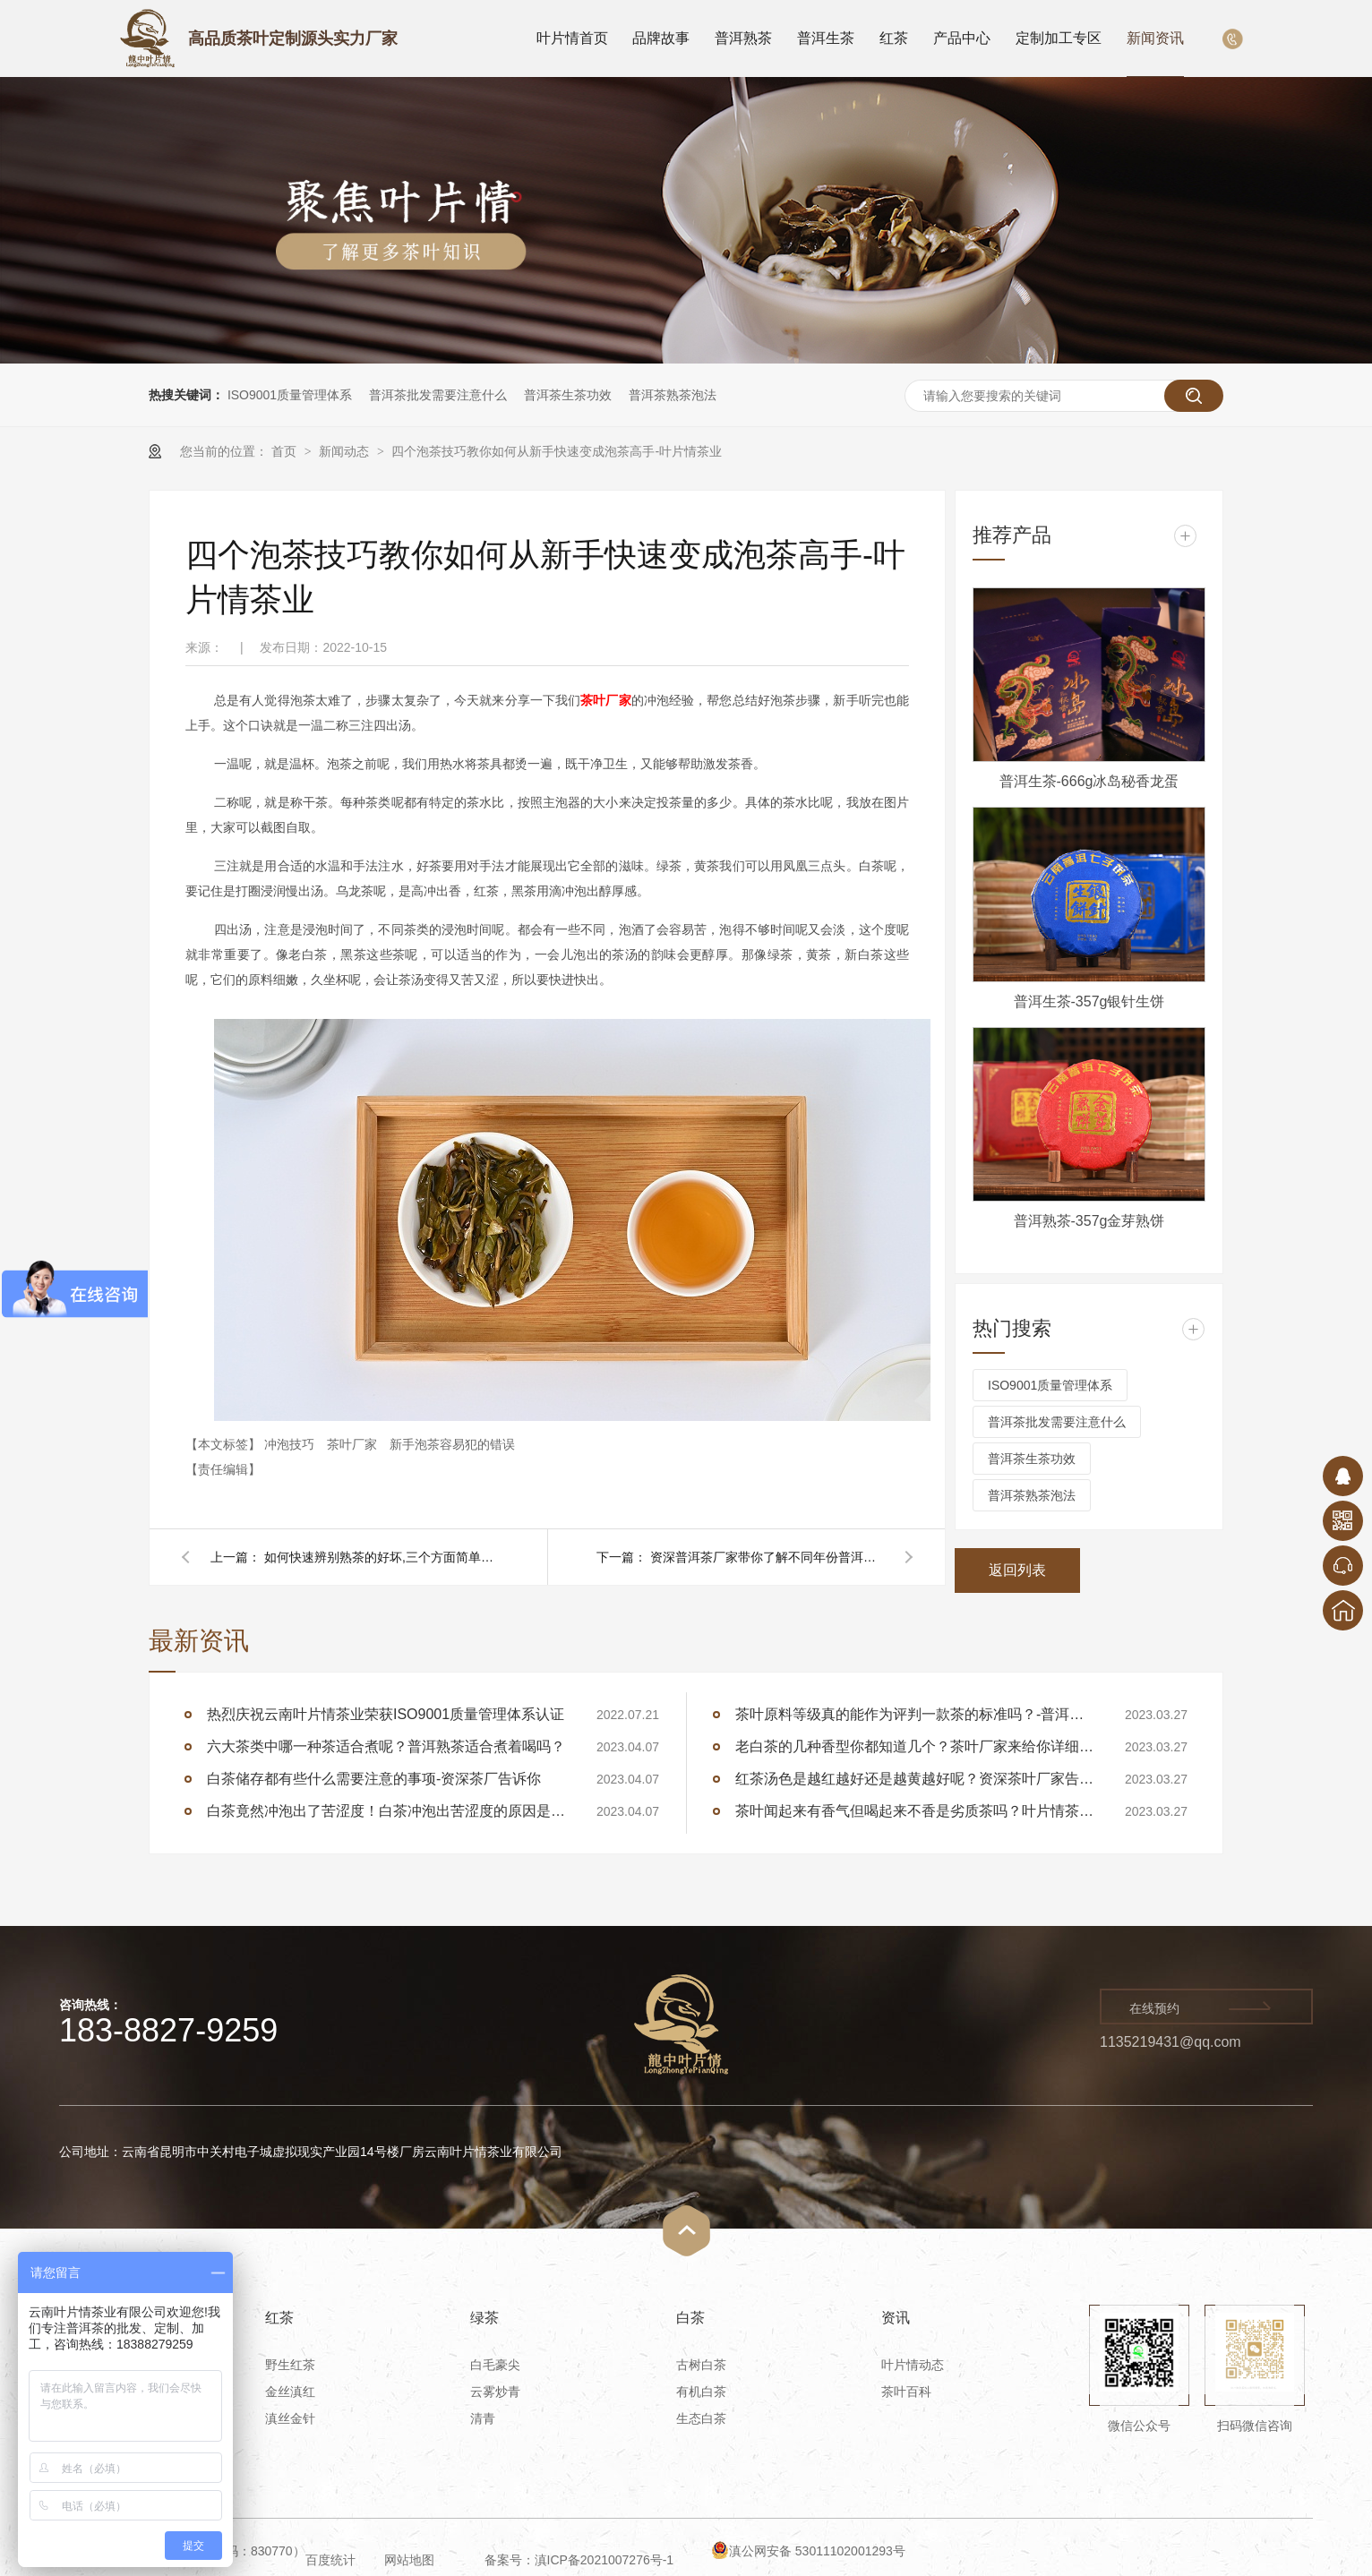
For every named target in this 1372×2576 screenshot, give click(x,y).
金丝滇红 (290, 2391)
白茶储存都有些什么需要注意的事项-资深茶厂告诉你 (374, 1778)
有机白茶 (701, 2391)
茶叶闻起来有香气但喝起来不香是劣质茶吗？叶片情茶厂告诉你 (914, 1811)
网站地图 (409, 2560)
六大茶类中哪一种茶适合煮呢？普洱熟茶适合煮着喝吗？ (386, 1746)
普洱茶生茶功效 (568, 395)
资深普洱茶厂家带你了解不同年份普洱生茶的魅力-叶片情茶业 (766, 1557)
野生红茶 (290, 2365)
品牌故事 (661, 38)
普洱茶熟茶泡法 (672, 395)
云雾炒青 (495, 2391)
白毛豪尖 (495, 2365)
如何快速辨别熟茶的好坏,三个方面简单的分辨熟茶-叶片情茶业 (380, 1557)
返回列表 (1017, 1570)
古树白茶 (701, 2365)
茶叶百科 (906, 2391)
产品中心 (961, 38)
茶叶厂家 (354, 1444)
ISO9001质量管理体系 (289, 395)
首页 (285, 451)
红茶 (893, 38)
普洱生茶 (825, 38)
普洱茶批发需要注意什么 (438, 395)
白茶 (690, 2317)
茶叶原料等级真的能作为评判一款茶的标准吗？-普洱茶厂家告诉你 (914, 1714)
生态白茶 (701, 2418)
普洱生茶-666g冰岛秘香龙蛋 (1089, 781)
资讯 (895, 2317)
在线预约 (1154, 2008)
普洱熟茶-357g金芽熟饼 (1089, 1220)
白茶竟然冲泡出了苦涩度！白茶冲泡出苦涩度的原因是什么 (386, 1811)
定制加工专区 (1059, 38)
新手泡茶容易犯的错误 (452, 1444)
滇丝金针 (290, 2418)
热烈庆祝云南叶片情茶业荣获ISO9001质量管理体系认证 (385, 1714)
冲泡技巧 (291, 1444)
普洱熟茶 (743, 38)
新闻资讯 (1155, 38)
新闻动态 (346, 451)
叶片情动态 (912, 2365)
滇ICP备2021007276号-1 (604, 2560)
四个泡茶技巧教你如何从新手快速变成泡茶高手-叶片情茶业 (556, 451)
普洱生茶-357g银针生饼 (1089, 1001)
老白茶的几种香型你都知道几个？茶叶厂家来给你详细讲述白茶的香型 (914, 1746)
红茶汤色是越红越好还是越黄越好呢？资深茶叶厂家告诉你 (914, 1778)
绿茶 (484, 2317)
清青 (482, 2418)
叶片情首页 (572, 38)
